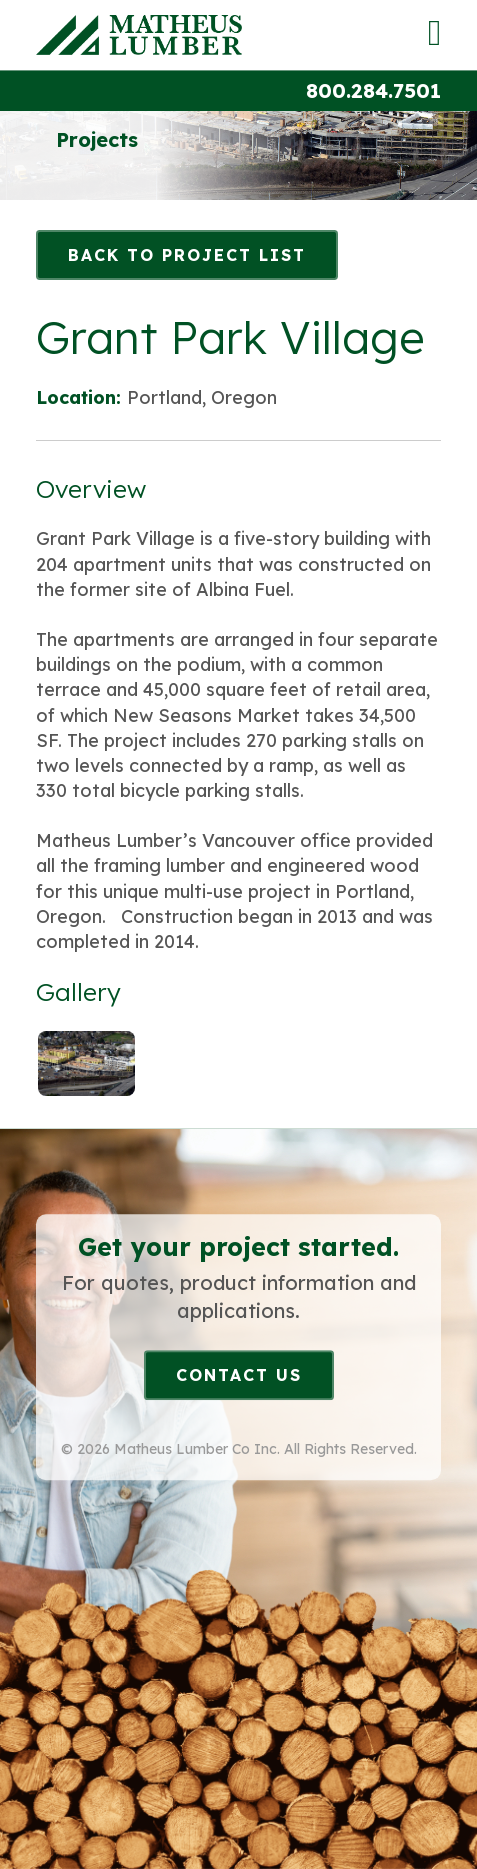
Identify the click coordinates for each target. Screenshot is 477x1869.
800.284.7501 (373, 90)
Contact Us (239, 1375)
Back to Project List (187, 255)
